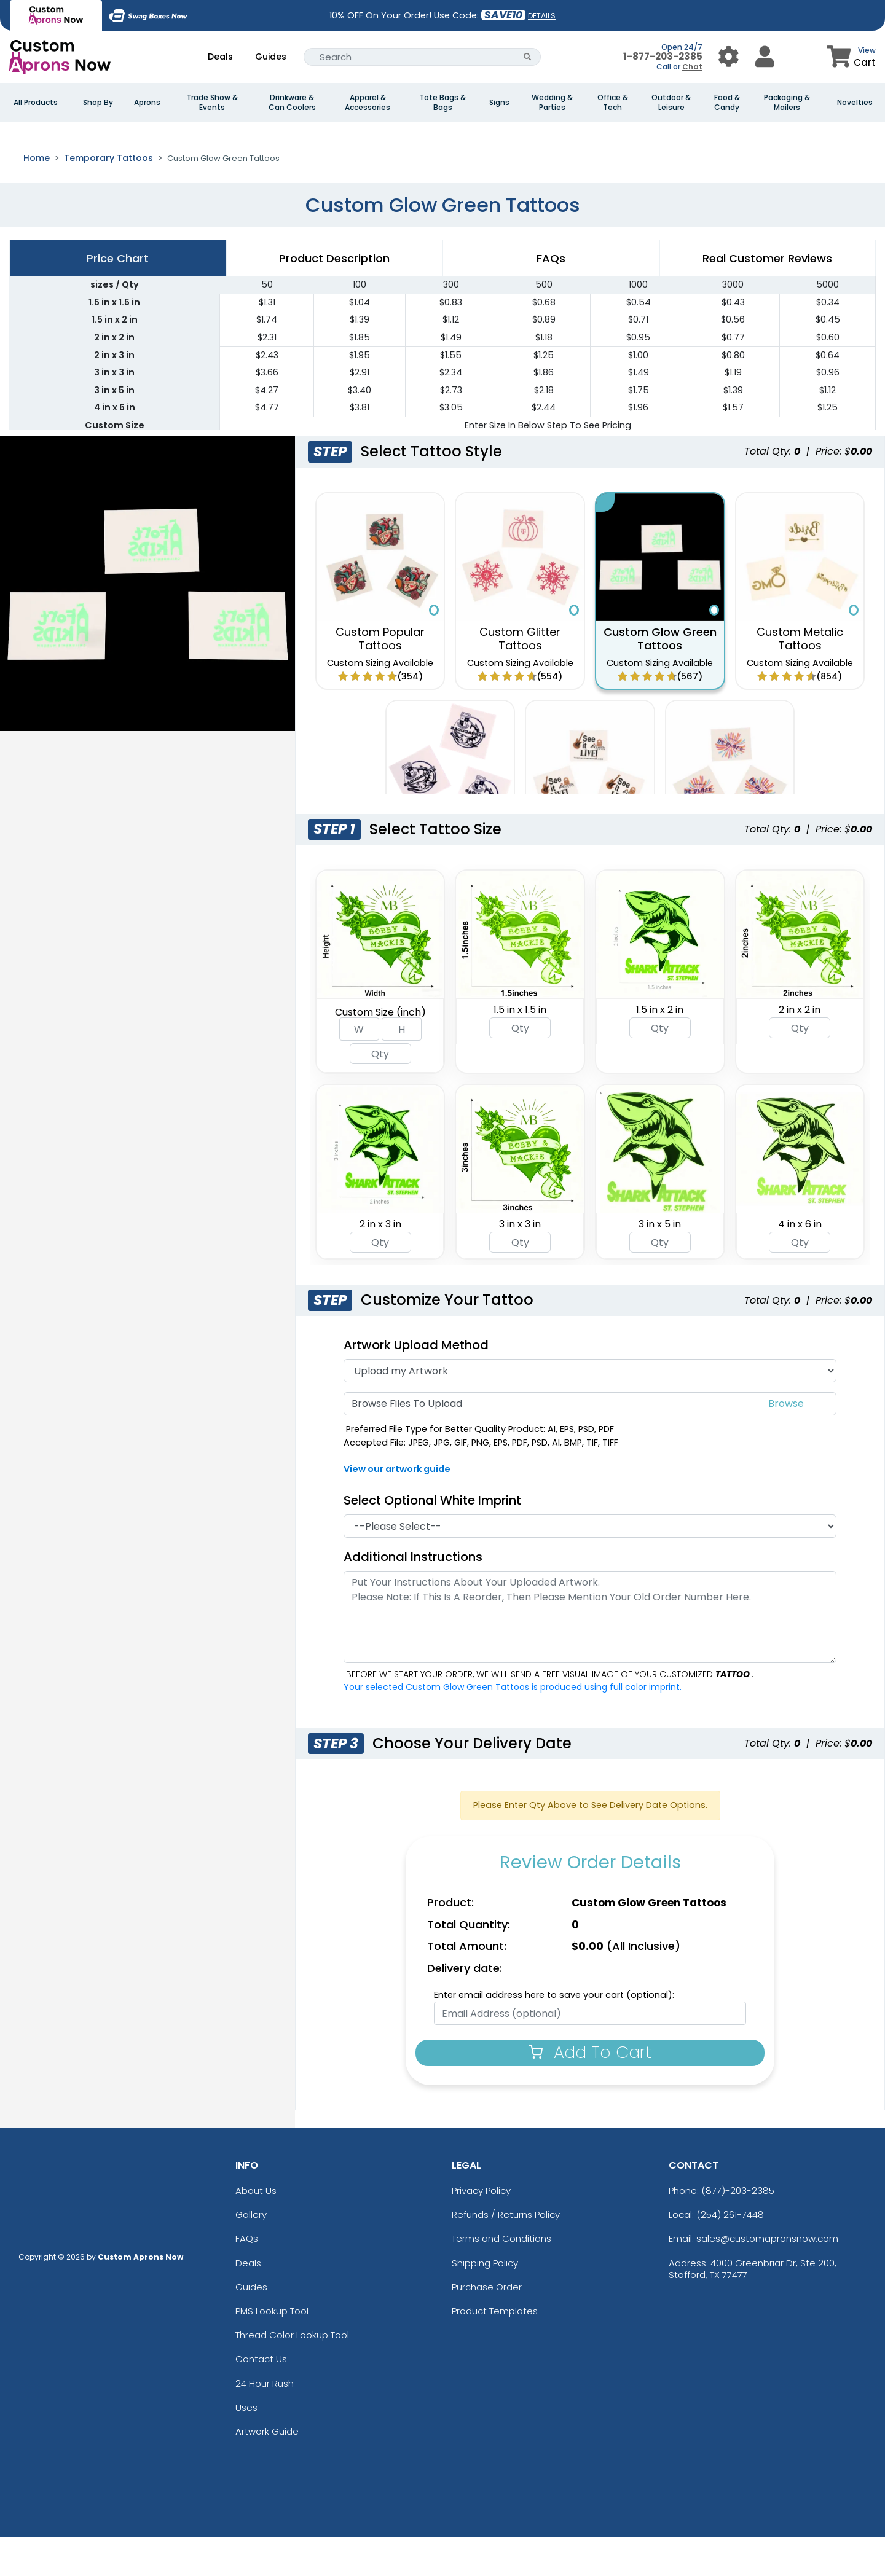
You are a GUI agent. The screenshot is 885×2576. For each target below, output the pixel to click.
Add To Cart (590, 2091)
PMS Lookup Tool (272, 2349)
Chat (692, 66)
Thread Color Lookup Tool (292, 2373)
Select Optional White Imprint (432, 1538)
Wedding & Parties (552, 102)
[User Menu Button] (728, 56)
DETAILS (542, 15)
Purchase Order (487, 2325)
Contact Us (261, 2397)
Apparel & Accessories (367, 102)
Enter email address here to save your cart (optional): (554, 2033)
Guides (270, 56)
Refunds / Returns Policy (506, 2253)
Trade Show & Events (212, 102)
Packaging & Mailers (787, 102)
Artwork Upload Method (416, 1383)
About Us (256, 2229)
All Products (36, 103)
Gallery (251, 2253)
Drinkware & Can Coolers (292, 102)
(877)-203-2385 (737, 2229)
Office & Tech (612, 102)
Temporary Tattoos (108, 196)
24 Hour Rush (264, 2421)
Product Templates (495, 2349)
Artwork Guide (267, 2469)
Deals (220, 56)
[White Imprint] (590, 1564)
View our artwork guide (397, 1507)
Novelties (855, 103)
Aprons (147, 103)
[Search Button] (527, 57)
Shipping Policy (485, 2301)
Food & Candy (727, 102)
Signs (499, 103)
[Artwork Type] (590, 1408)
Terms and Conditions (501, 2277)
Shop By (98, 103)
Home (36, 196)
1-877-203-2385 (662, 56)
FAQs (246, 2277)
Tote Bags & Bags (442, 102)
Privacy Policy (481, 2229)
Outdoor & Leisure (671, 102)
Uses (246, 2445)
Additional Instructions (413, 1594)
